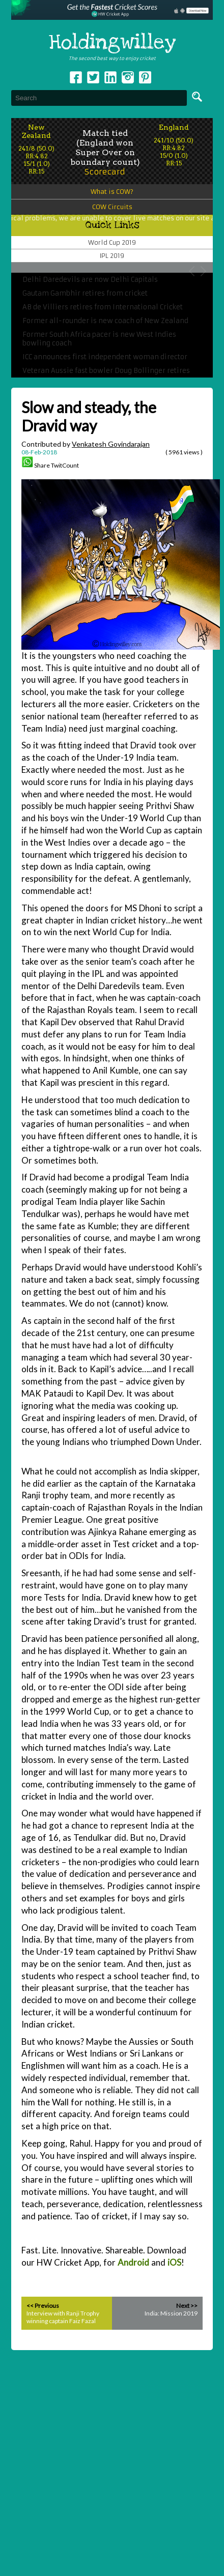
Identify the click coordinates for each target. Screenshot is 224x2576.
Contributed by (85, 444)
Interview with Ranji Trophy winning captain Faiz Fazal (62, 2317)
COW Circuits (112, 207)
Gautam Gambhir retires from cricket (85, 293)
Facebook (76, 77)
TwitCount (65, 465)
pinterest (145, 77)
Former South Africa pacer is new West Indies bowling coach (99, 339)
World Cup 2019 (112, 242)
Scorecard (105, 172)
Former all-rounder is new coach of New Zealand (105, 320)
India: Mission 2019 (171, 2313)
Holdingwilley (112, 42)
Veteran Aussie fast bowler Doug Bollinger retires (106, 370)
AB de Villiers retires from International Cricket (102, 307)
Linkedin (110, 77)
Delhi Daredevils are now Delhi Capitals (90, 279)
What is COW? (112, 191)
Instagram (128, 77)
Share (42, 465)
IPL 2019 (112, 255)
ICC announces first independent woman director (104, 357)
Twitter (93, 77)
